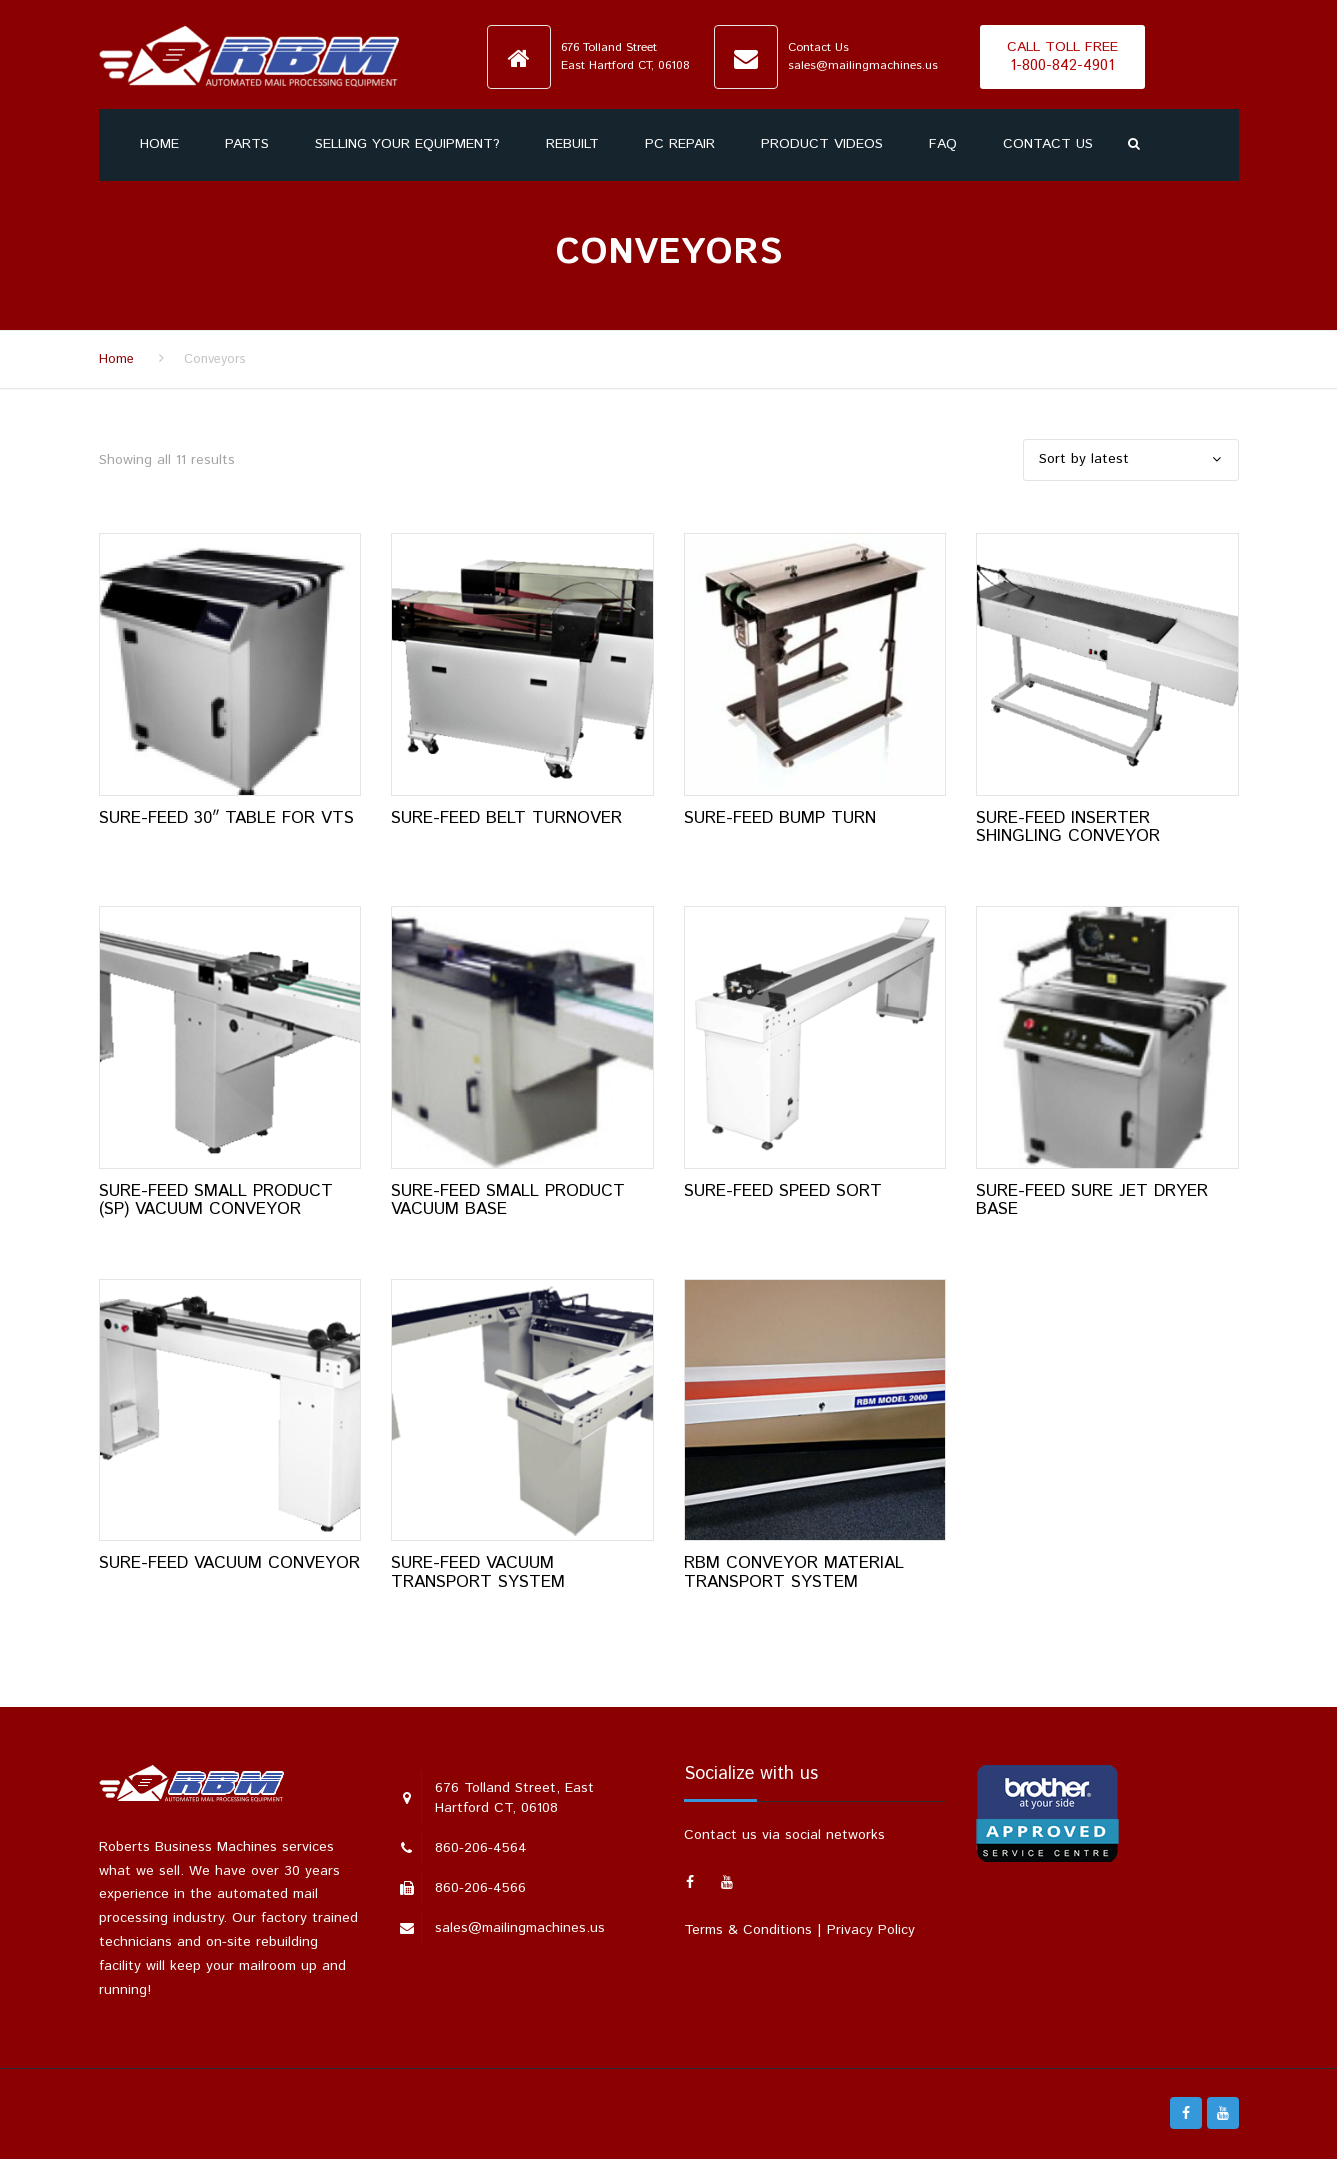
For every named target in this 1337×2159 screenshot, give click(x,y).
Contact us (1048, 144)
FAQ (943, 144)
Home (159, 144)
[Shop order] (1131, 460)
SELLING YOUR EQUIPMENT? (407, 144)
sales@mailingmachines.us (863, 65)
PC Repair (680, 144)
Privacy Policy (871, 1930)
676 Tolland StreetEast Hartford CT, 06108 (625, 56)
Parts (247, 144)
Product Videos (822, 144)
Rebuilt (572, 144)
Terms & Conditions (748, 1930)
